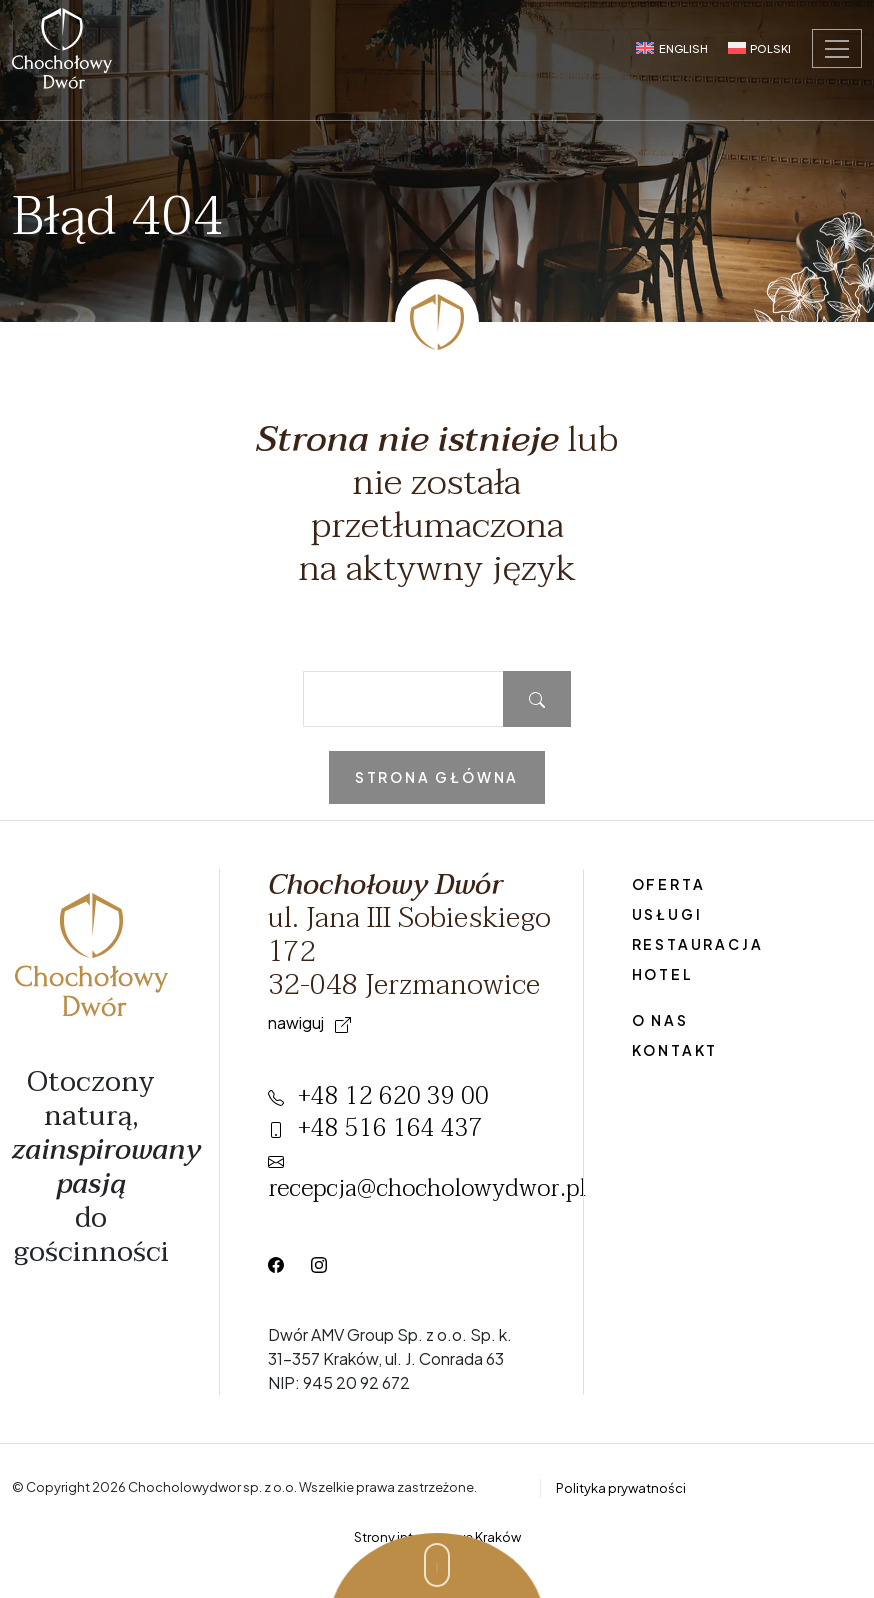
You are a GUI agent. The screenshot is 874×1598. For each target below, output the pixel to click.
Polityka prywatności (621, 1488)
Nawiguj (309, 1022)
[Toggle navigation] (837, 48)
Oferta (669, 884)
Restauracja (698, 944)
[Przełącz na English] (671, 48)
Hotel (663, 974)
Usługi (667, 914)
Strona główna (437, 777)
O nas (660, 1020)
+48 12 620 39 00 (378, 1096)
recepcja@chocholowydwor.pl (427, 1181)
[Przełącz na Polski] (759, 48)
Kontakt (675, 1050)
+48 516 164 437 (375, 1128)
